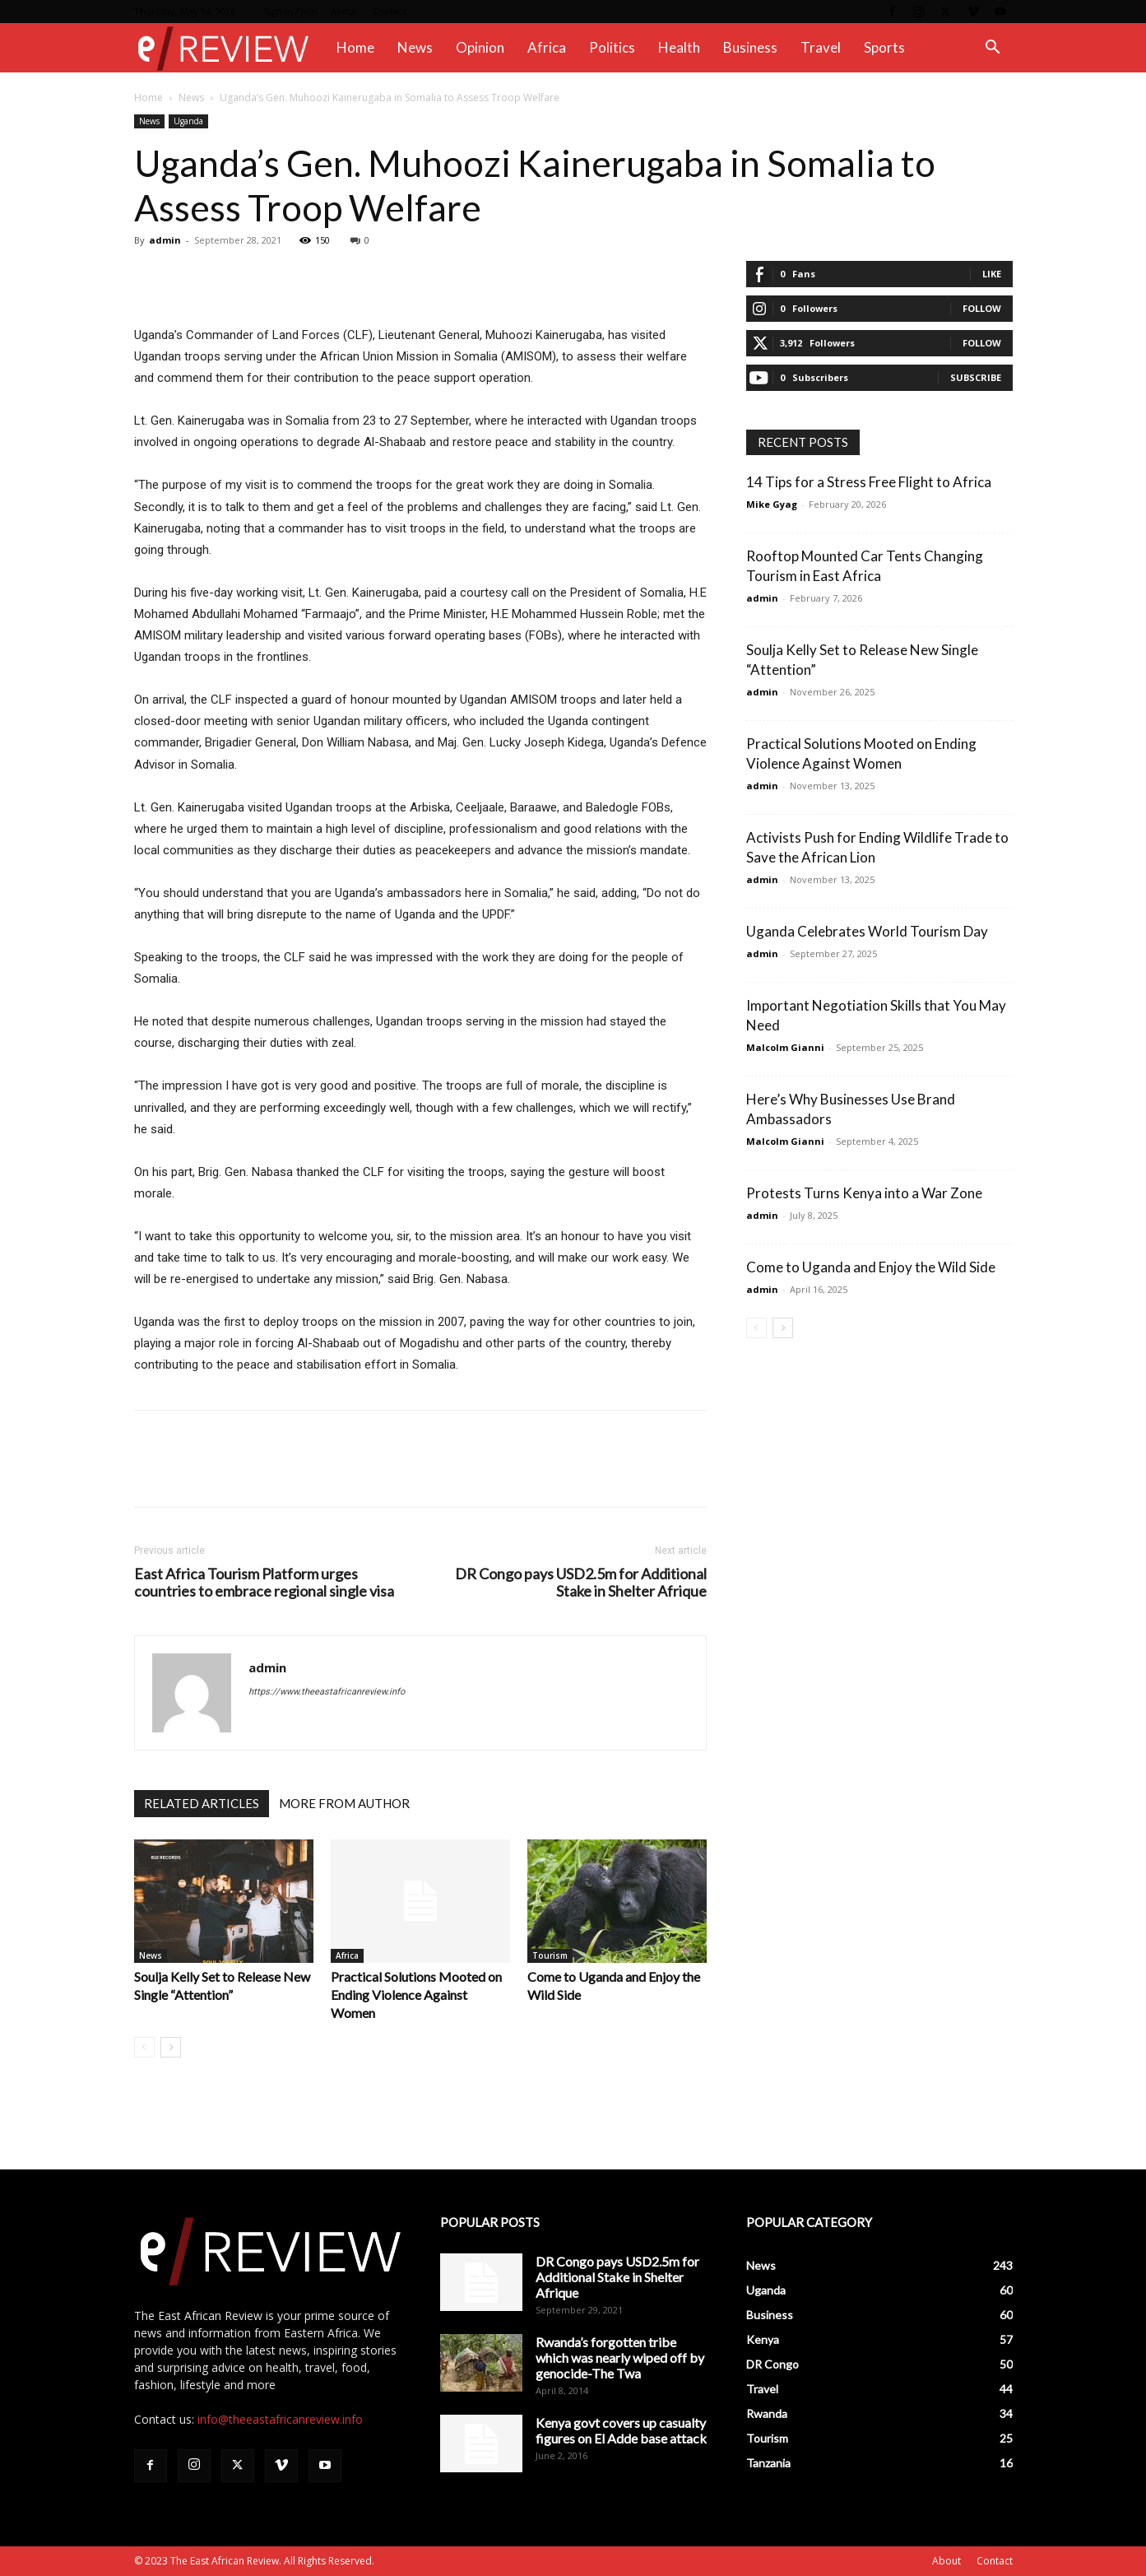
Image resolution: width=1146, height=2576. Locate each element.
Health (679, 47)
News (415, 47)
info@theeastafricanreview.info (280, 2419)
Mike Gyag (771, 504)
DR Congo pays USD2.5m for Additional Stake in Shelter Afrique (581, 1582)
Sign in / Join (291, 11)
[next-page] (170, 2047)
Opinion (480, 47)
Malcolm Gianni (785, 1047)
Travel (820, 47)
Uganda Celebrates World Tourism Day (867, 931)
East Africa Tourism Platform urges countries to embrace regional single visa (264, 1582)
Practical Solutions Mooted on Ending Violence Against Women (416, 1994)
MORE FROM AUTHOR (344, 1803)
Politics (612, 47)
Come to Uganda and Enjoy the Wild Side (870, 1267)
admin (165, 240)
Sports (884, 47)
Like (991, 273)
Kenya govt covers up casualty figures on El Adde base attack (621, 2430)
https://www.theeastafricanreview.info (326, 1691)
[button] (993, 49)
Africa (546, 47)
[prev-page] (144, 2047)
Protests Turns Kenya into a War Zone (864, 1193)
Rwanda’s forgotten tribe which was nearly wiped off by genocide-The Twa (620, 2357)
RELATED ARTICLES (201, 1803)
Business (750, 47)
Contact (389, 11)
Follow (982, 308)
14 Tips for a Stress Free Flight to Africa (868, 482)
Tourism (550, 1955)
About (344, 11)
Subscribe (975, 377)
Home (355, 47)
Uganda (188, 121)
